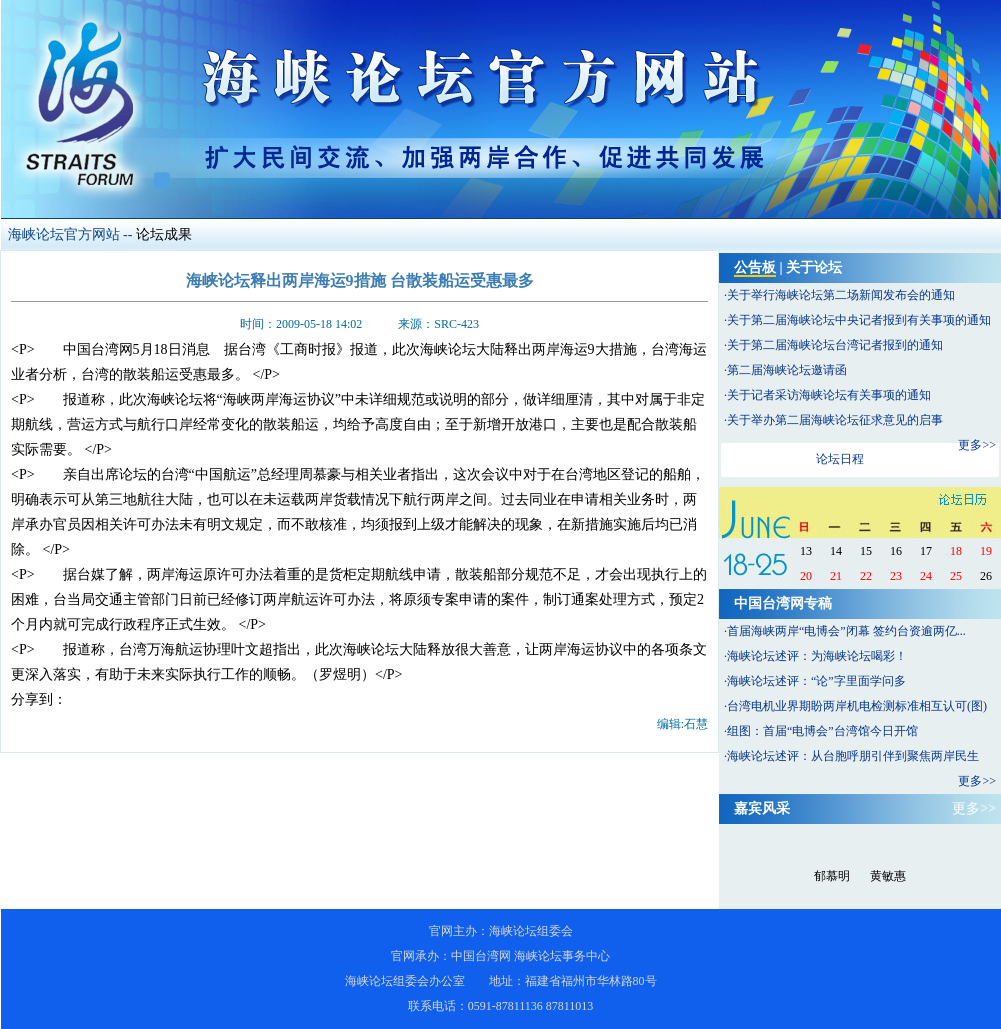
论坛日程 (840, 459)
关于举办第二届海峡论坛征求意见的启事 (835, 420)
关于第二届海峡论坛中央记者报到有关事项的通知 (859, 320)
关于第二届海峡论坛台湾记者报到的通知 (835, 345)
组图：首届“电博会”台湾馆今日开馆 (822, 731)
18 (956, 551)
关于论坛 (814, 267)
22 (866, 576)
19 (986, 551)
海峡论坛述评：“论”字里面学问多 (816, 681)
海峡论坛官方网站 (64, 234)
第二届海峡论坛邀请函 (787, 370)
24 (926, 576)
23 (896, 576)
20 (806, 576)
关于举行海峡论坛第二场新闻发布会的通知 (841, 295)
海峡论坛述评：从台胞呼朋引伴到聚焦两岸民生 (853, 756)
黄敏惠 (888, 876)
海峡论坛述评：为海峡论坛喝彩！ (817, 656)
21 (836, 576)
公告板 (755, 267)
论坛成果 (164, 234)
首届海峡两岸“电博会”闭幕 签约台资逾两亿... (846, 631)
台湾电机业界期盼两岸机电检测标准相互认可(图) (857, 706)
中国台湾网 (481, 956)
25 (956, 576)
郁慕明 (832, 876)
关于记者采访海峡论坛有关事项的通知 (829, 395)
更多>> (977, 445)
